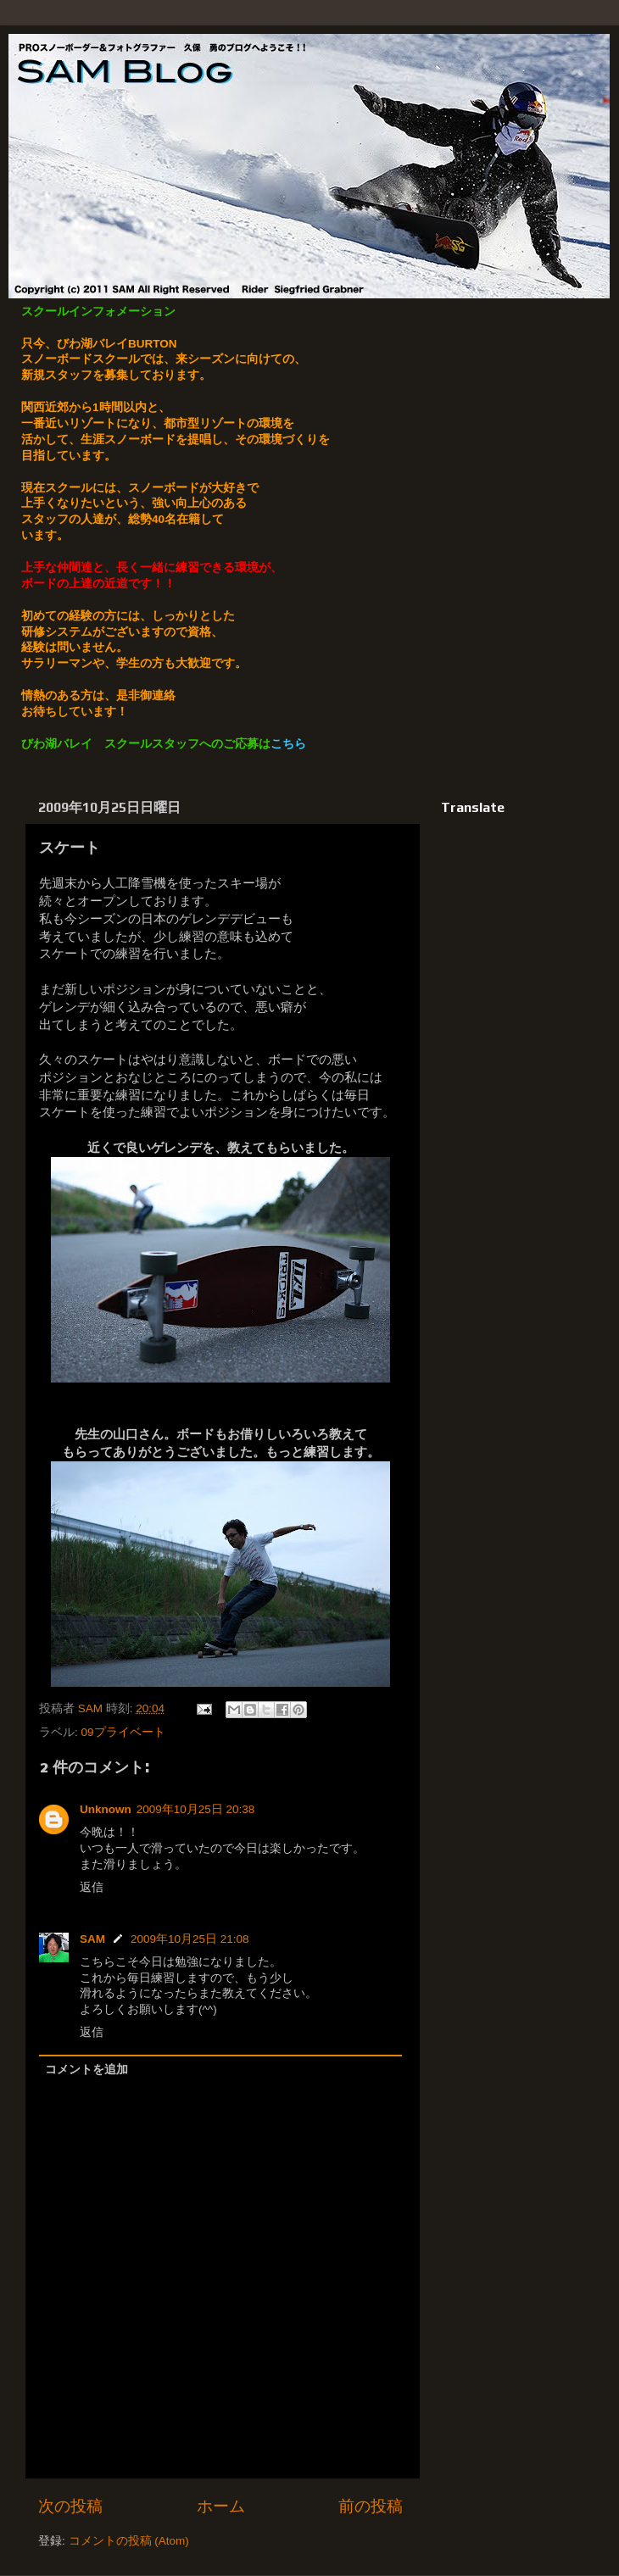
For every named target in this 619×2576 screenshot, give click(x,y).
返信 (91, 1887)
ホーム (221, 2506)
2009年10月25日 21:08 (190, 1939)
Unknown (105, 1809)
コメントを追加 (86, 2069)
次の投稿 (70, 2506)
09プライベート (123, 1732)
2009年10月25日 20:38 (196, 1809)
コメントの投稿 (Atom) (129, 2540)
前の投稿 (370, 2506)
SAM (92, 1939)
